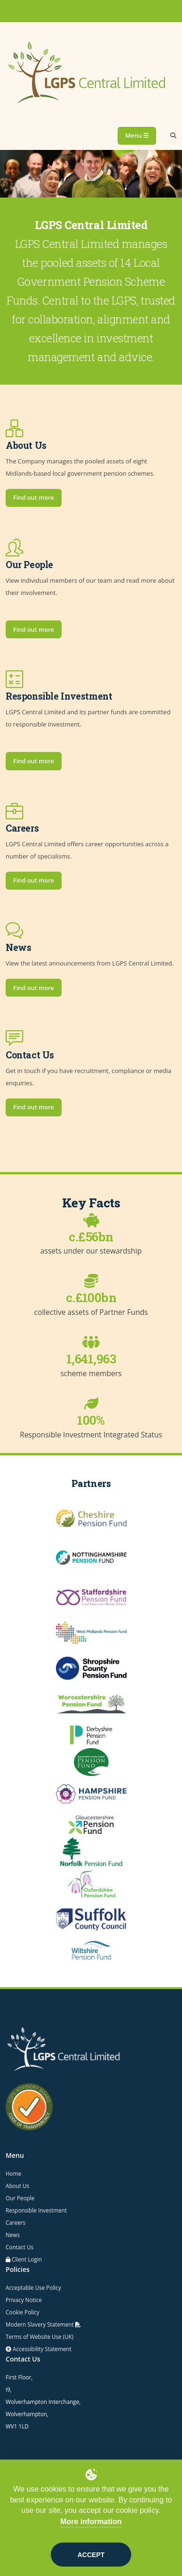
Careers (15, 2222)
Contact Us (19, 2247)
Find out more (33, 497)
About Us (17, 2185)
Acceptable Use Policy (33, 2287)
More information (91, 2522)
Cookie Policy (23, 2312)
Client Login (27, 2259)
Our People (20, 2198)
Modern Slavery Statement (43, 2324)
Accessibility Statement (41, 2349)
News (13, 2234)
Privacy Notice (24, 2300)
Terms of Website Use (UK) (39, 2336)
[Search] (173, 136)
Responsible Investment (36, 2210)
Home (13, 2173)
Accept (91, 2555)
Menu (137, 135)
